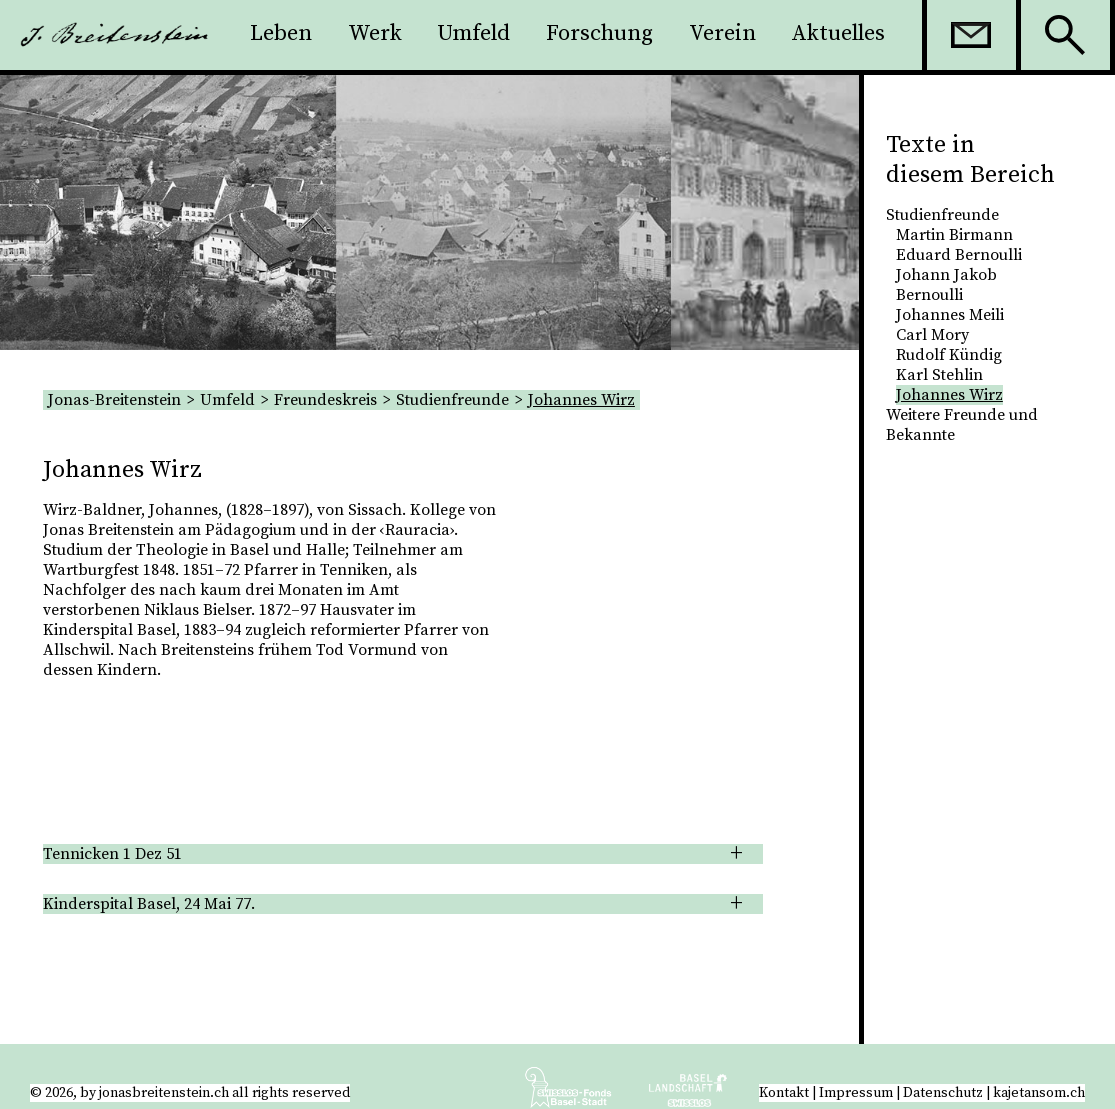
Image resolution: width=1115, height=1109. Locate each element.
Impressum (856, 1093)
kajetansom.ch (1039, 1093)
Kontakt (784, 1093)
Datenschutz (943, 1093)
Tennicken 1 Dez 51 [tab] (112, 854)
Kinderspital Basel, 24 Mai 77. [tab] (149, 904)
